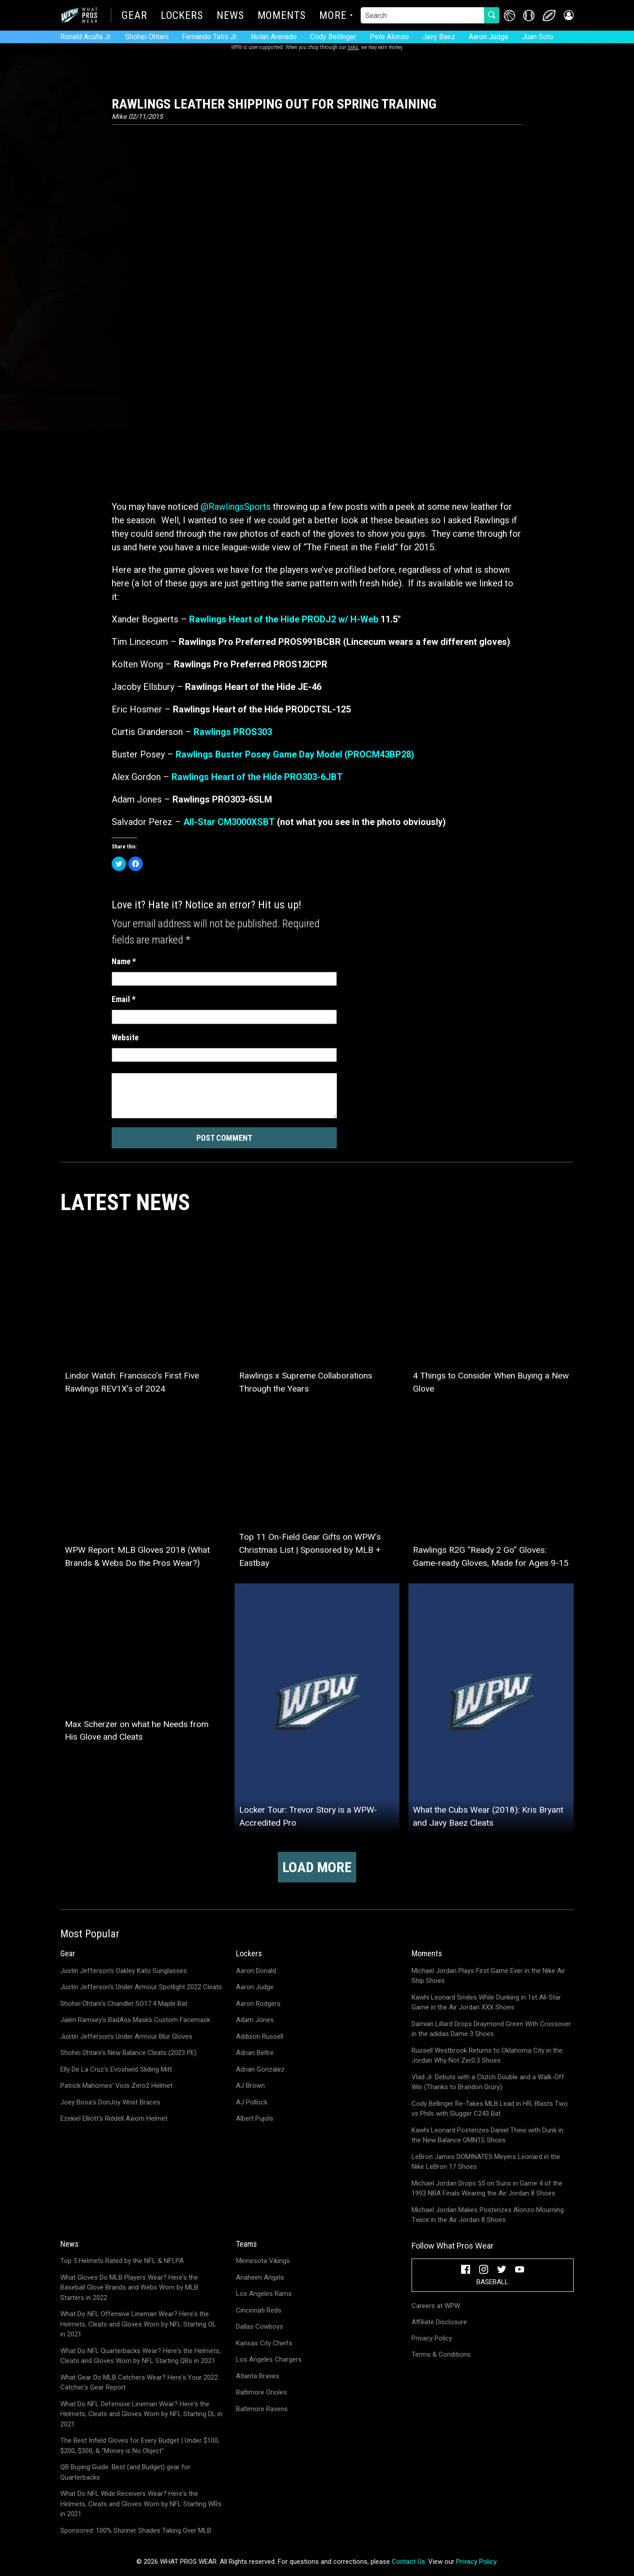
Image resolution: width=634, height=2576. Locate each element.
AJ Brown (250, 2086)
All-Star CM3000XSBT (229, 821)
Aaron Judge (488, 36)
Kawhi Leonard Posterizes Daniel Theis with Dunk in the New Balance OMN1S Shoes (487, 2135)
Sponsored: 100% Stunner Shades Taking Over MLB (135, 2530)
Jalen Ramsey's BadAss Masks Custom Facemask (135, 2020)
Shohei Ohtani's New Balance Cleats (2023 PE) (128, 2053)
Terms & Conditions (441, 2354)
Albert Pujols (254, 2118)
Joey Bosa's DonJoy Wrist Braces (110, 2102)
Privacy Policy (432, 2338)
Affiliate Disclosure (439, 2322)
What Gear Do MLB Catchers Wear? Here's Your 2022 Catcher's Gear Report (139, 2382)
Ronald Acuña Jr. (86, 36)
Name (124, 961)
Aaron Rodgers (258, 2004)
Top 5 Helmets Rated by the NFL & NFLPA (122, 2261)
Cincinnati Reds (258, 2310)
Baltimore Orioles (261, 2392)
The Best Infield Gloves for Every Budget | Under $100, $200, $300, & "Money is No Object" (139, 2445)
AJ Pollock (251, 2102)
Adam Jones (255, 2020)
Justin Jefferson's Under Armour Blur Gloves (126, 2036)
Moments (282, 16)
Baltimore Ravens (262, 2409)
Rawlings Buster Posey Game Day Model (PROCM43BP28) (295, 754)
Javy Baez (438, 36)
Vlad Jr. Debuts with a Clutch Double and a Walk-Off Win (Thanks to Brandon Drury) (488, 2082)
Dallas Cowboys (259, 2326)
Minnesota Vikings (263, 2261)
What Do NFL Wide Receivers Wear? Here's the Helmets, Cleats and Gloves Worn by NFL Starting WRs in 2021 (141, 2504)
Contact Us (408, 2562)
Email (124, 999)
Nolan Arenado (274, 36)
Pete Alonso (389, 36)
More (333, 16)
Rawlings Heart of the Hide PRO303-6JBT (257, 776)
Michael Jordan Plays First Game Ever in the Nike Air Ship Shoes (488, 1976)
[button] (568, 15)
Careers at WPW (436, 2306)
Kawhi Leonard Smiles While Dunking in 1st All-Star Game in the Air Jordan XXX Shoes (486, 2002)
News (230, 16)
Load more (317, 1867)
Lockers (182, 16)
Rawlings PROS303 (233, 731)
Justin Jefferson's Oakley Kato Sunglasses (123, 1971)
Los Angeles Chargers (269, 2359)
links (353, 47)
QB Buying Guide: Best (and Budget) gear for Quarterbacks (125, 2472)
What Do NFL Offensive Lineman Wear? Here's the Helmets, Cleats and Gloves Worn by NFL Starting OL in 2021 (138, 2324)
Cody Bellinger (333, 36)
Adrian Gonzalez (260, 2069)
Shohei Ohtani (146, 36)
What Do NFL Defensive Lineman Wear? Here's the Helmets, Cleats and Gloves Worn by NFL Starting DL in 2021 (141, 2414)
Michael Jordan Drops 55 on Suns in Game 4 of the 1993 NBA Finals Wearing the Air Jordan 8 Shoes (487, 2188)
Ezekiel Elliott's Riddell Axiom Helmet (114, 2118)
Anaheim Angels (260, 2277)
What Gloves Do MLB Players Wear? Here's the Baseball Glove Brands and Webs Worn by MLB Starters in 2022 (129, 2287)
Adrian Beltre (255, 2053)
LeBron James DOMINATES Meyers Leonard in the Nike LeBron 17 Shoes (486, 2162)
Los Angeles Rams (264, 2294)
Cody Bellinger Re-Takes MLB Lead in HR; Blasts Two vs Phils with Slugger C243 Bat (490, 2109)
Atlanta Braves (257, 2376)
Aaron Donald (256, 1971)
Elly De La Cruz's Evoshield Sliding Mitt (116, 2069)
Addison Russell (259, 2036)
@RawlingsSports (235, 506)
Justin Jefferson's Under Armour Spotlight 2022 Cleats (141, 1987)
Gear (134, 16)
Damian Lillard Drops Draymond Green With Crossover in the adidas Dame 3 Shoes (491, 2029)
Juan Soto (537, 36)
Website (125, 1037)
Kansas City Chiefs (264, 2343)
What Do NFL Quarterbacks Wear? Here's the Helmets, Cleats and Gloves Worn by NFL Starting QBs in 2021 (140, 2356)
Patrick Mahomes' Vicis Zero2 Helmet (116, 2086)
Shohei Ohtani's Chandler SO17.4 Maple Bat (123, 2004)
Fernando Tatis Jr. (209, 36)
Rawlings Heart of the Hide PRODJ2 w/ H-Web (283, 619)
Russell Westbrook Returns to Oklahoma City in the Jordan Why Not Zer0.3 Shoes (487, 2055)
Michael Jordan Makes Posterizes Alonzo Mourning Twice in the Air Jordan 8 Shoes (488, 2215)
